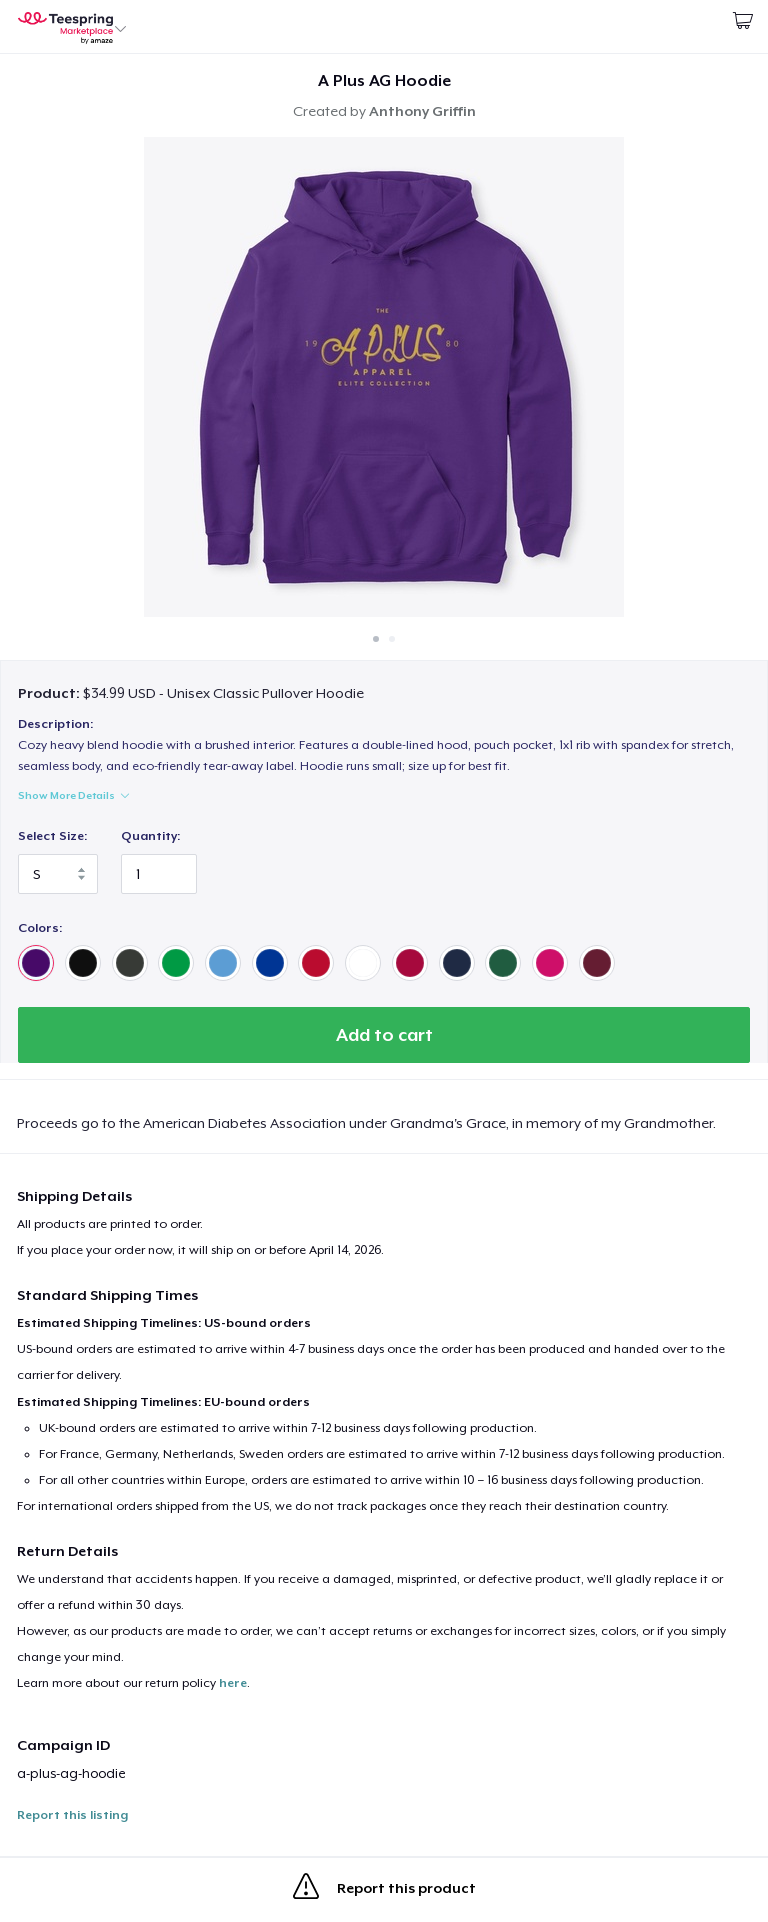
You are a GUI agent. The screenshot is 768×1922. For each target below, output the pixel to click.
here (233, 1683)
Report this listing (72, 1815)
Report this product (384, 1890)
